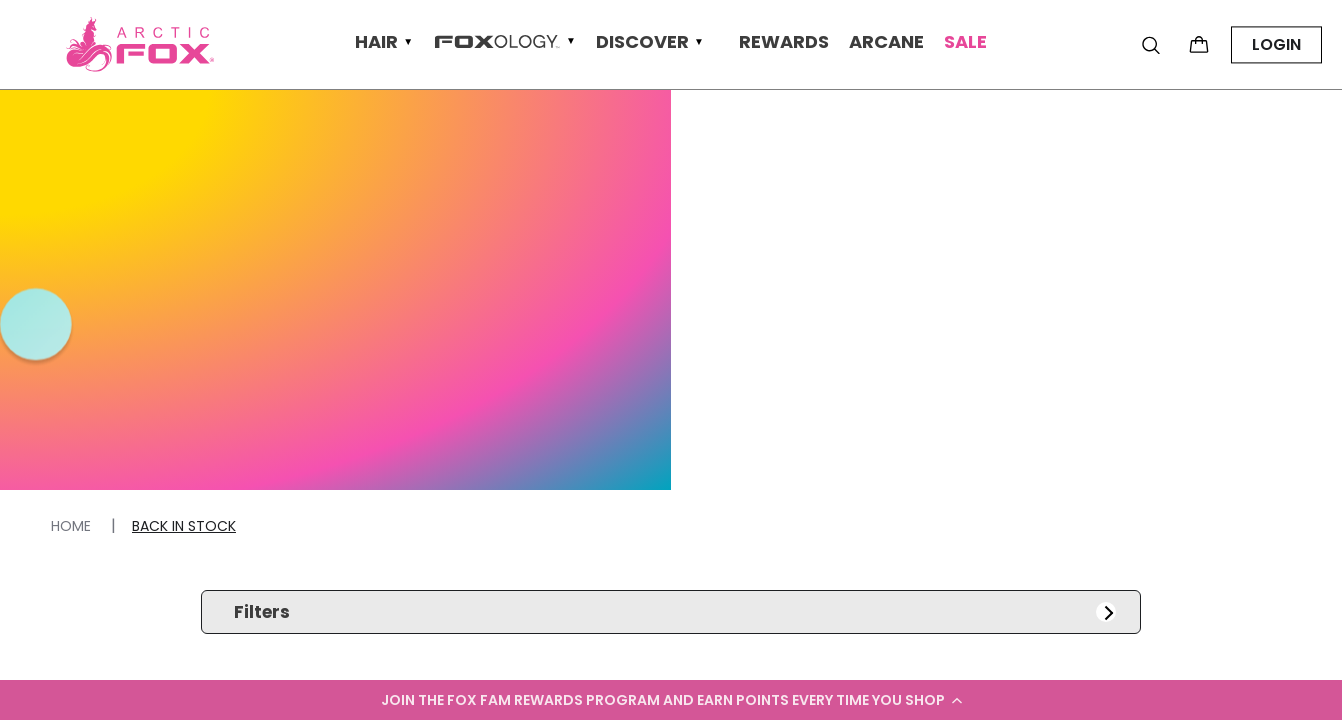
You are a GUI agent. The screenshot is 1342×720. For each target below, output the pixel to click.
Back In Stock (184, 526)
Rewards (784, 42)
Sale (965, 42)
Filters (674, 612)
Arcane (886, 42)
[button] (671, 700)
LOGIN (1276, 44)
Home (73, 526)
